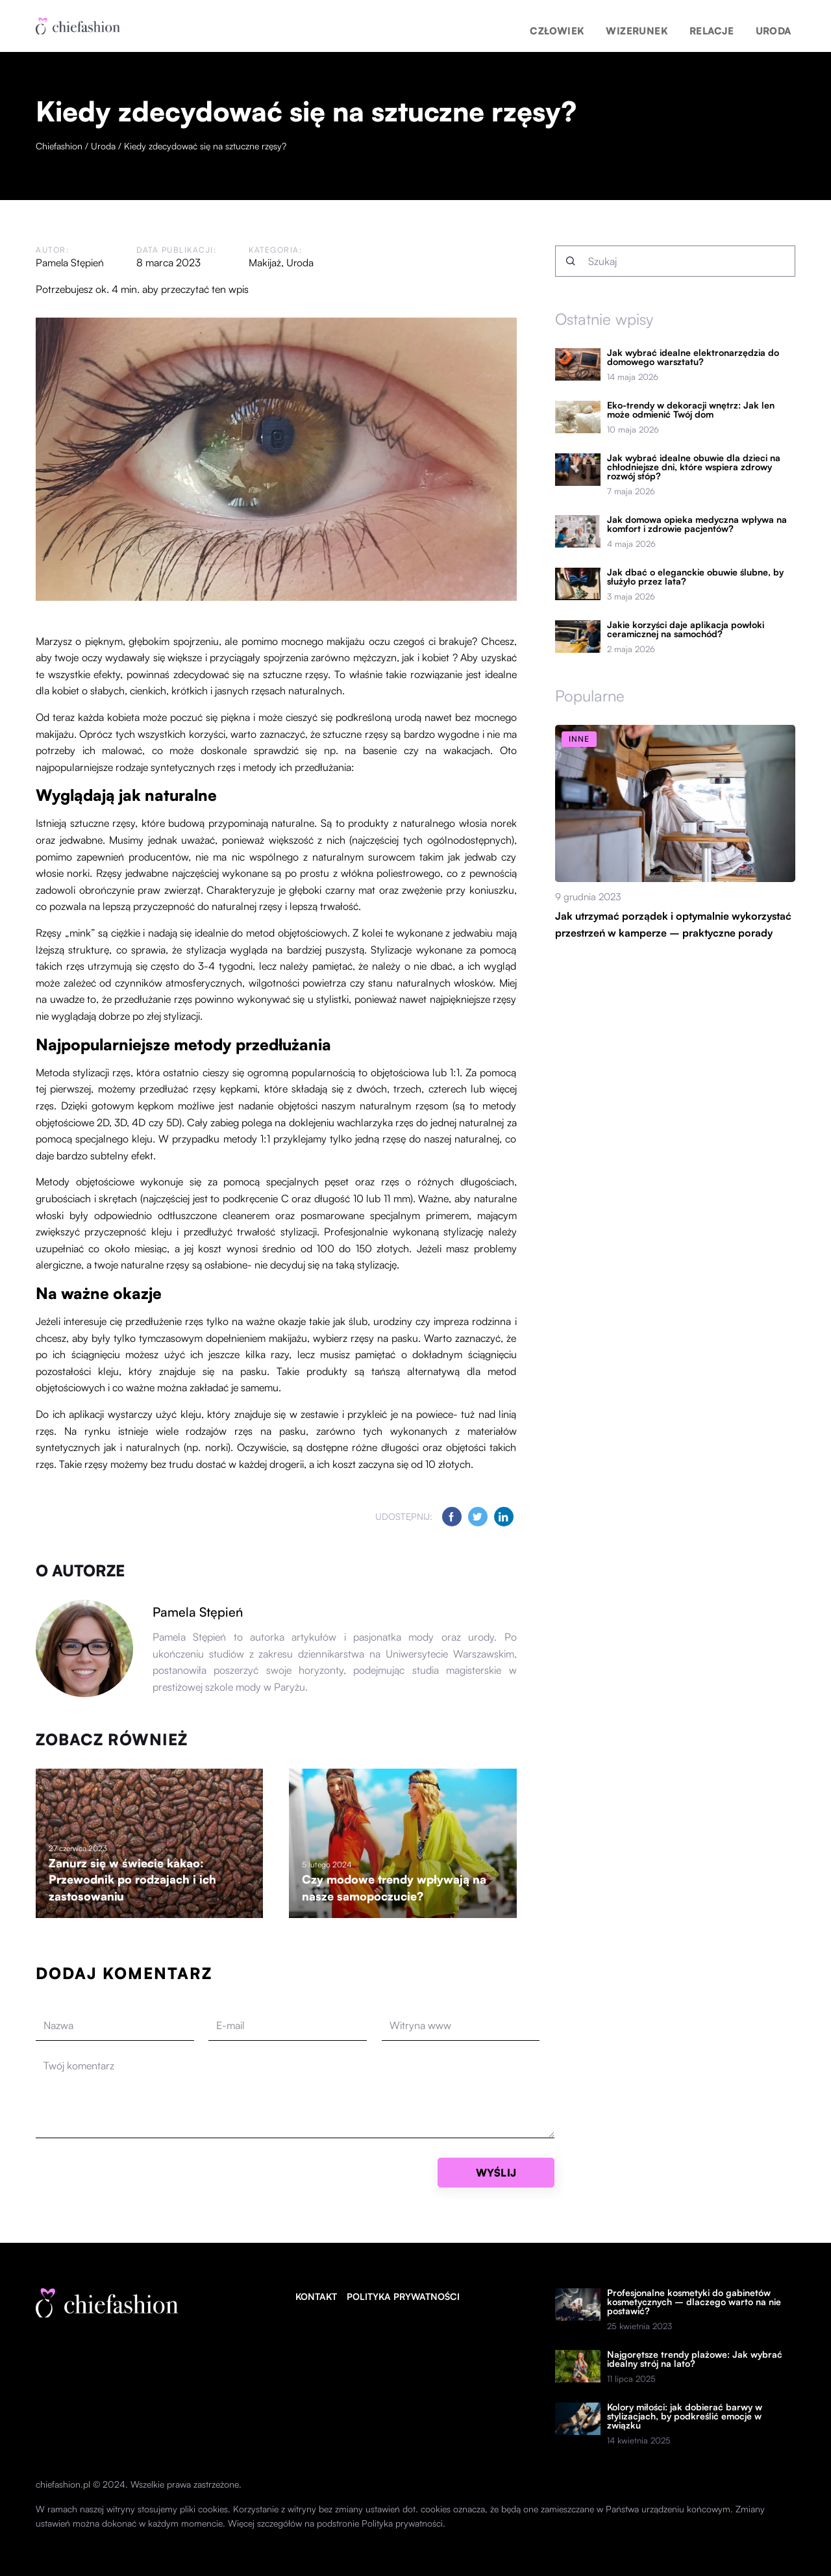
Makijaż (265, 262)
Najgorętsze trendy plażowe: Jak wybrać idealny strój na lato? (694, 2359)
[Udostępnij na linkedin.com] (504, 1516)
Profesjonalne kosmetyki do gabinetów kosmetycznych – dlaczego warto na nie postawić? (694, 2302)
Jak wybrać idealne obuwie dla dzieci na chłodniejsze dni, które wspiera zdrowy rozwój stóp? (693, 467)
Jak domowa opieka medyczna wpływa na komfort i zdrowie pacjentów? (697, 524)
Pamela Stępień (70, 262)
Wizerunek (667, 25)
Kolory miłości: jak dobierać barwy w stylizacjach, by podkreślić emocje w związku (684, 2416)
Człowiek (602, 25)
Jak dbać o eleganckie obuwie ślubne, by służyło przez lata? (695, 577)
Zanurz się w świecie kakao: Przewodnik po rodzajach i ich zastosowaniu (134, 1879)
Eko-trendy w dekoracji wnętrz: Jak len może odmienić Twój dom (691, 410)
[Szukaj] (570, 261)
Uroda (778, 25)
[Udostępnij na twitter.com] (478, 1516)
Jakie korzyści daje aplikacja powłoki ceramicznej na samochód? (685, 629)
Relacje (728, 25)
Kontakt (316, 2296)
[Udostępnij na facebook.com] (452, 1516)
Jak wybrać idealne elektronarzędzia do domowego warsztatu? (693, 357)
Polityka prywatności (403, 2296)
